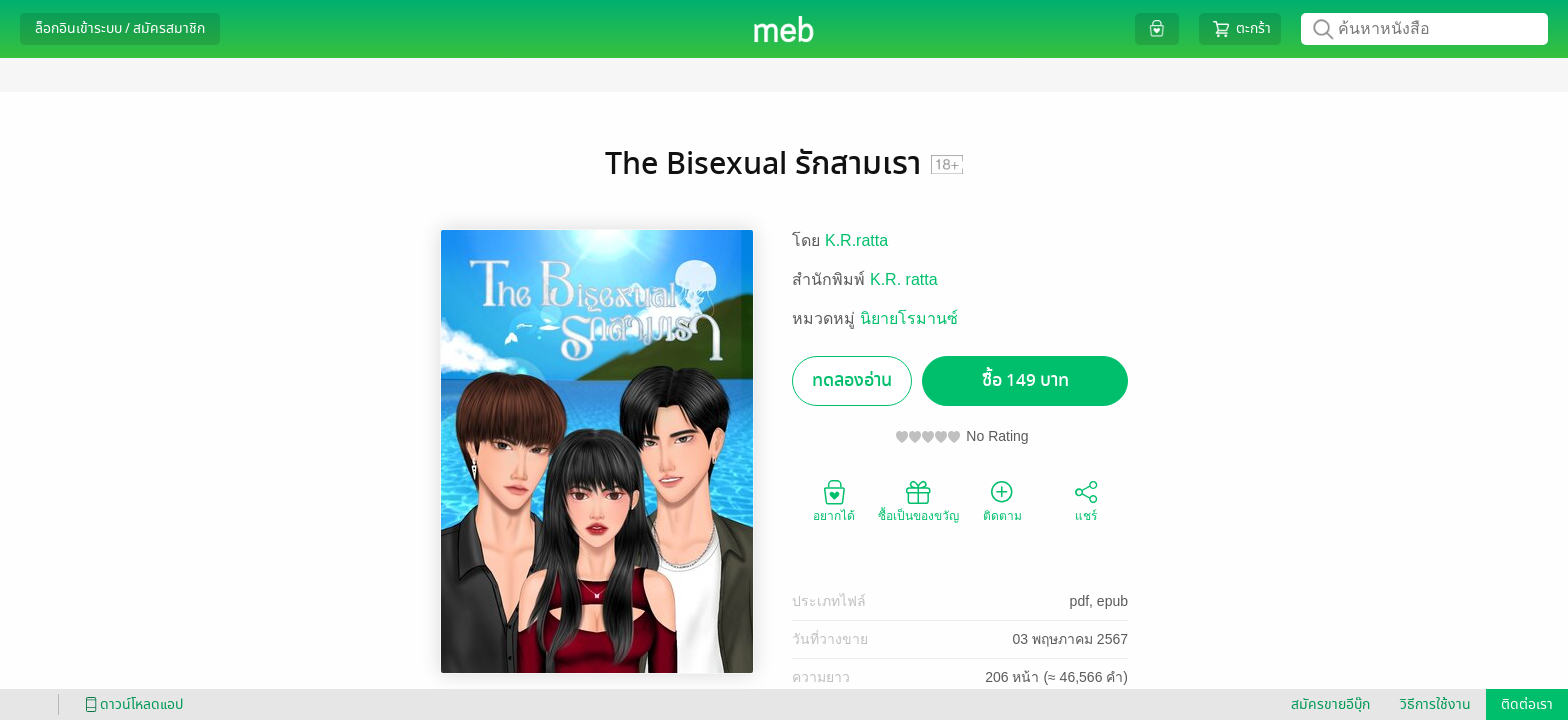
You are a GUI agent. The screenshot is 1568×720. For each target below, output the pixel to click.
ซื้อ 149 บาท (1025, 380)
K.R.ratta (856, 240)
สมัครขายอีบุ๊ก (1330, 704)
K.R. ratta (904, 279)
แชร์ (1086, 500)
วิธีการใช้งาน (1435, 704)
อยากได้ (834, 500)
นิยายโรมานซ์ (909, 318)
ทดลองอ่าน (852, 380)
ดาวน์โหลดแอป (131, 704)
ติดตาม (1002, 500)
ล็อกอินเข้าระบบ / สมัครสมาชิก (120, 28)
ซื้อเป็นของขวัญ (918, 500)
